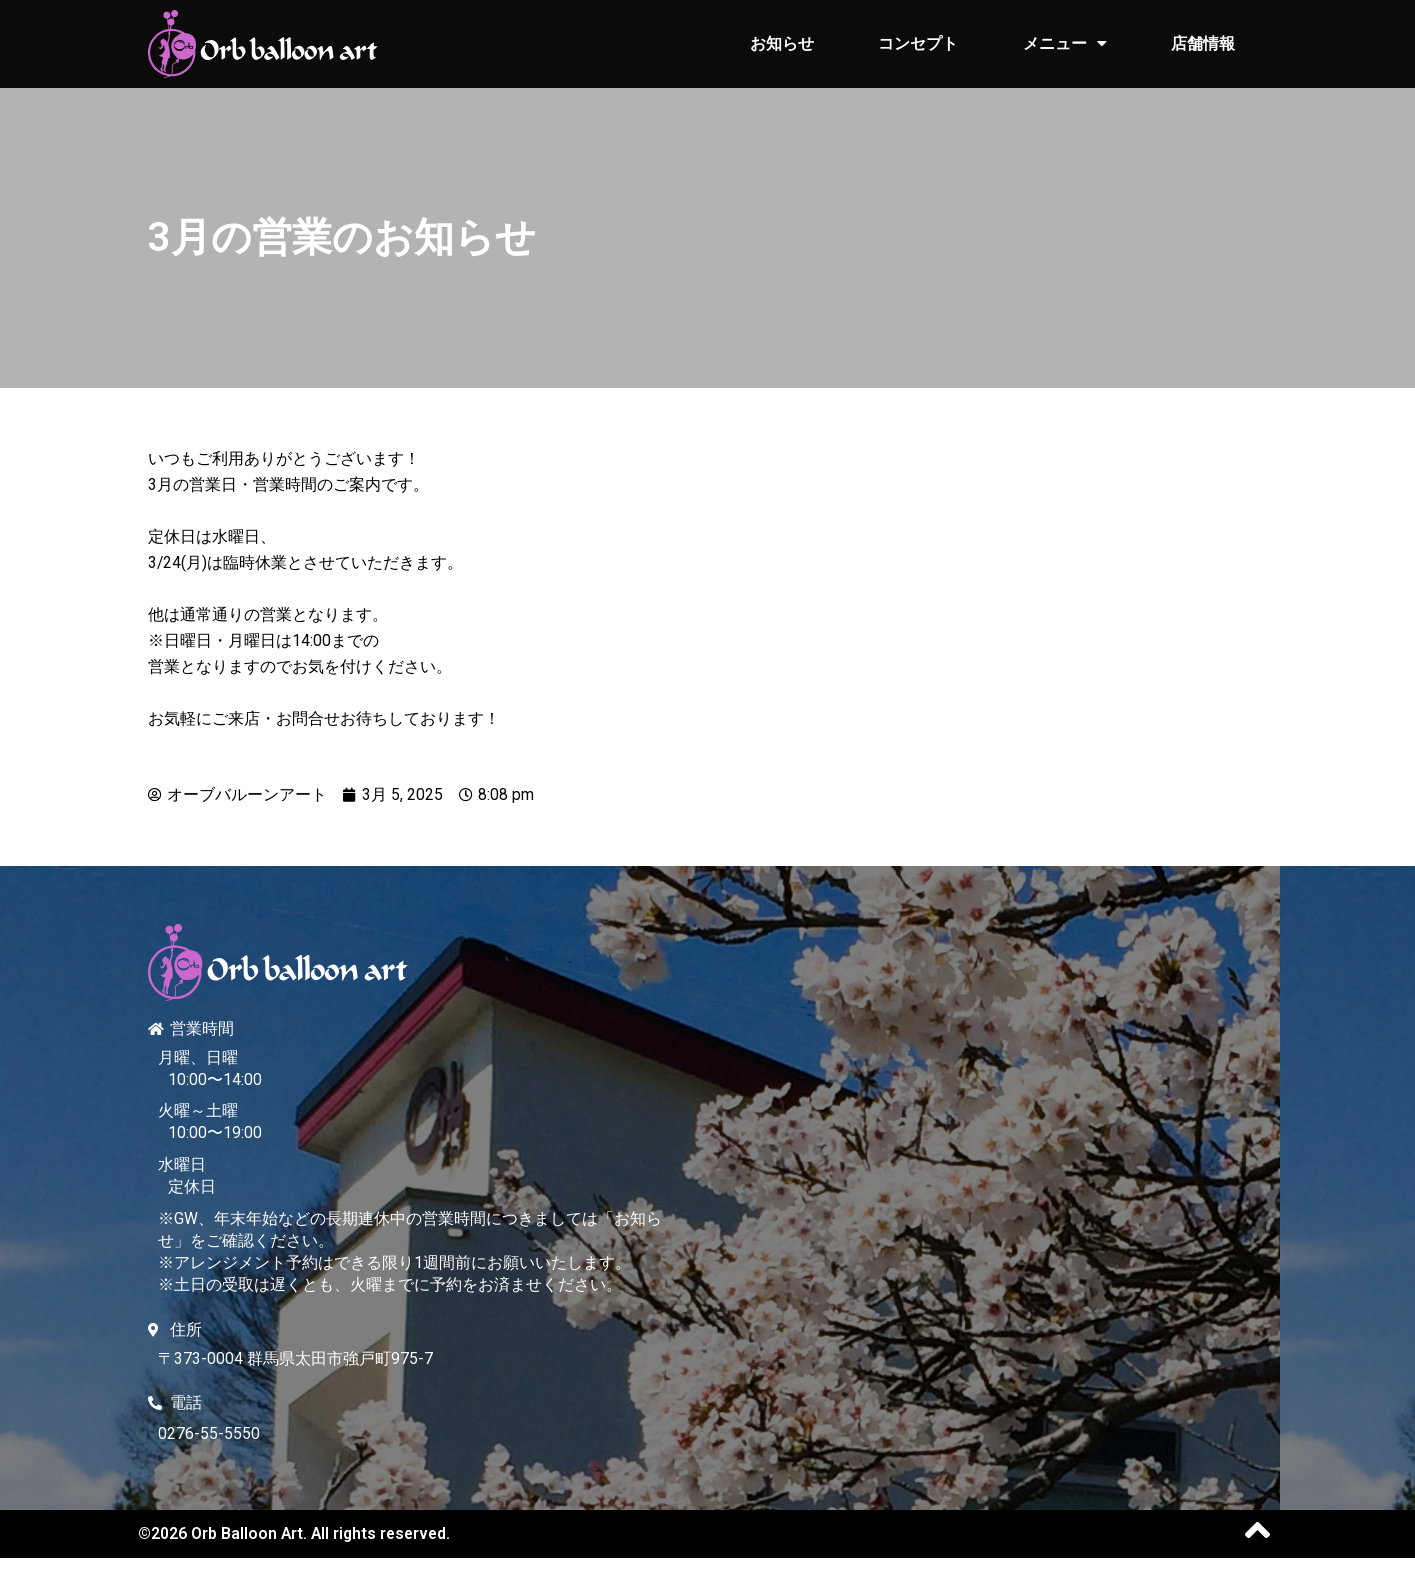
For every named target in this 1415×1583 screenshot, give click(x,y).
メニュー (1065, 44)
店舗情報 (1203, 43)
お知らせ (782, 43)
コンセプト (918, 43)
